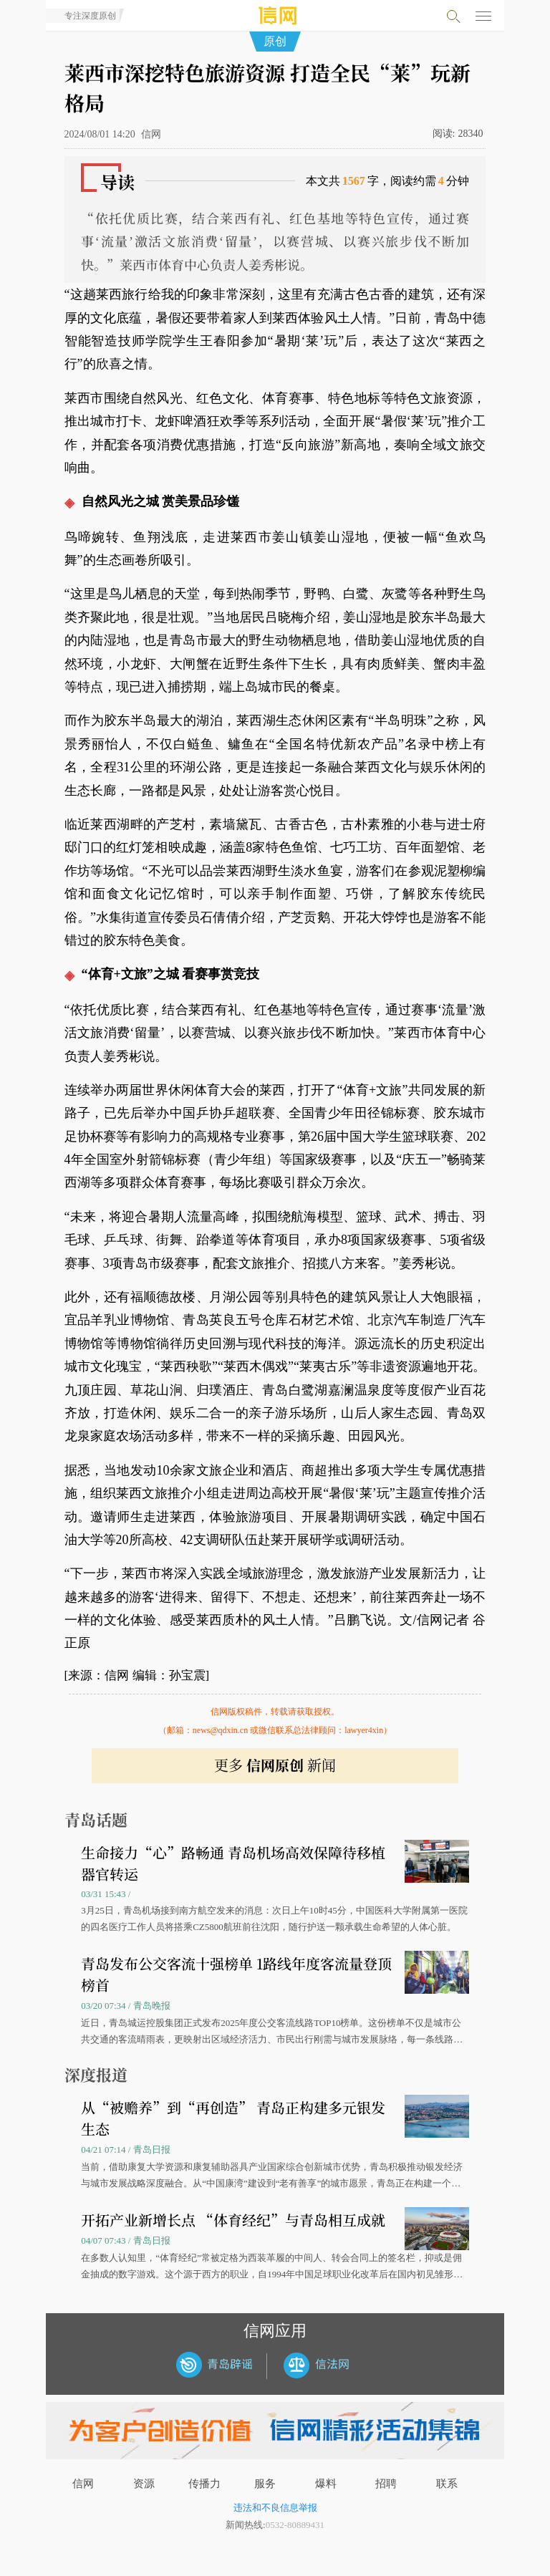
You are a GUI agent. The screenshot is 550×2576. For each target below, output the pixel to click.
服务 (265, 2483)
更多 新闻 (275, 1765)
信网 (83, 2483)
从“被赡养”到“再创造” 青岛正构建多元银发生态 (233, 2118)
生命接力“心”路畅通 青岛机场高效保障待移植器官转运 (233, 1863)
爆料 (326, 2483)
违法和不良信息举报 (275, 2507)
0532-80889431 (295, 2524)
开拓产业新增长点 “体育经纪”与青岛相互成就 (233, 2219)
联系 (447, 2483)
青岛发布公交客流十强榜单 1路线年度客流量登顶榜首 (236, 1974)
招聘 (386, 2483)
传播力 (204, 2483)
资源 (144, 2483)
